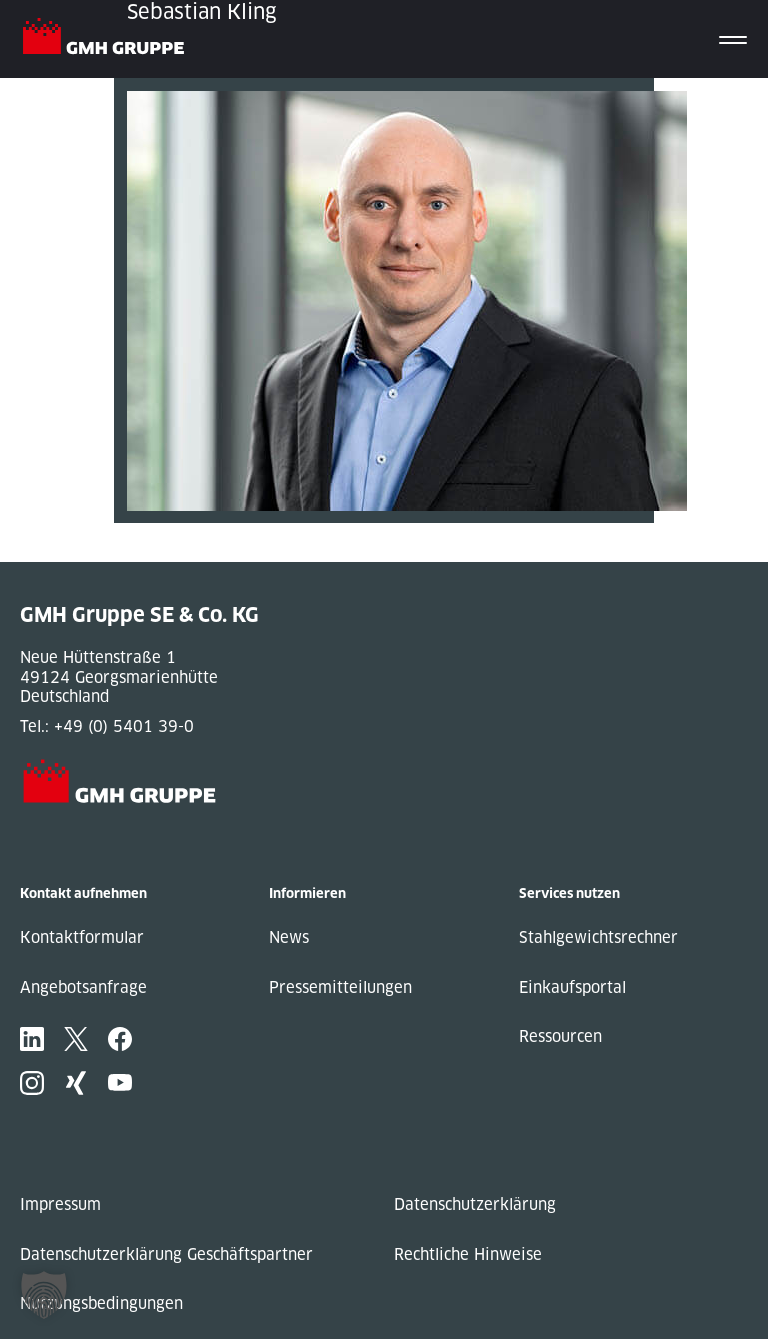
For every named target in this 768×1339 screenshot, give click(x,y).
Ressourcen (560, 1036)
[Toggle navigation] (733, 39)
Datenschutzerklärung (475, 1204)
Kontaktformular (82, 937)
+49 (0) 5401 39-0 (124, 726)
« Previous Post (172, 532)
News (289, 937)
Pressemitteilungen (340, 987)
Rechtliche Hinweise (468, 1254)
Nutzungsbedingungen (101, 1303)
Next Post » (157, 552)
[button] (44, 1295)
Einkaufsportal (572, 987)
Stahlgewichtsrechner (598, 937)
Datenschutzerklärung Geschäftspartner (166, 1254)
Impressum (60, 1204)
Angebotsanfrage (83, 987)
